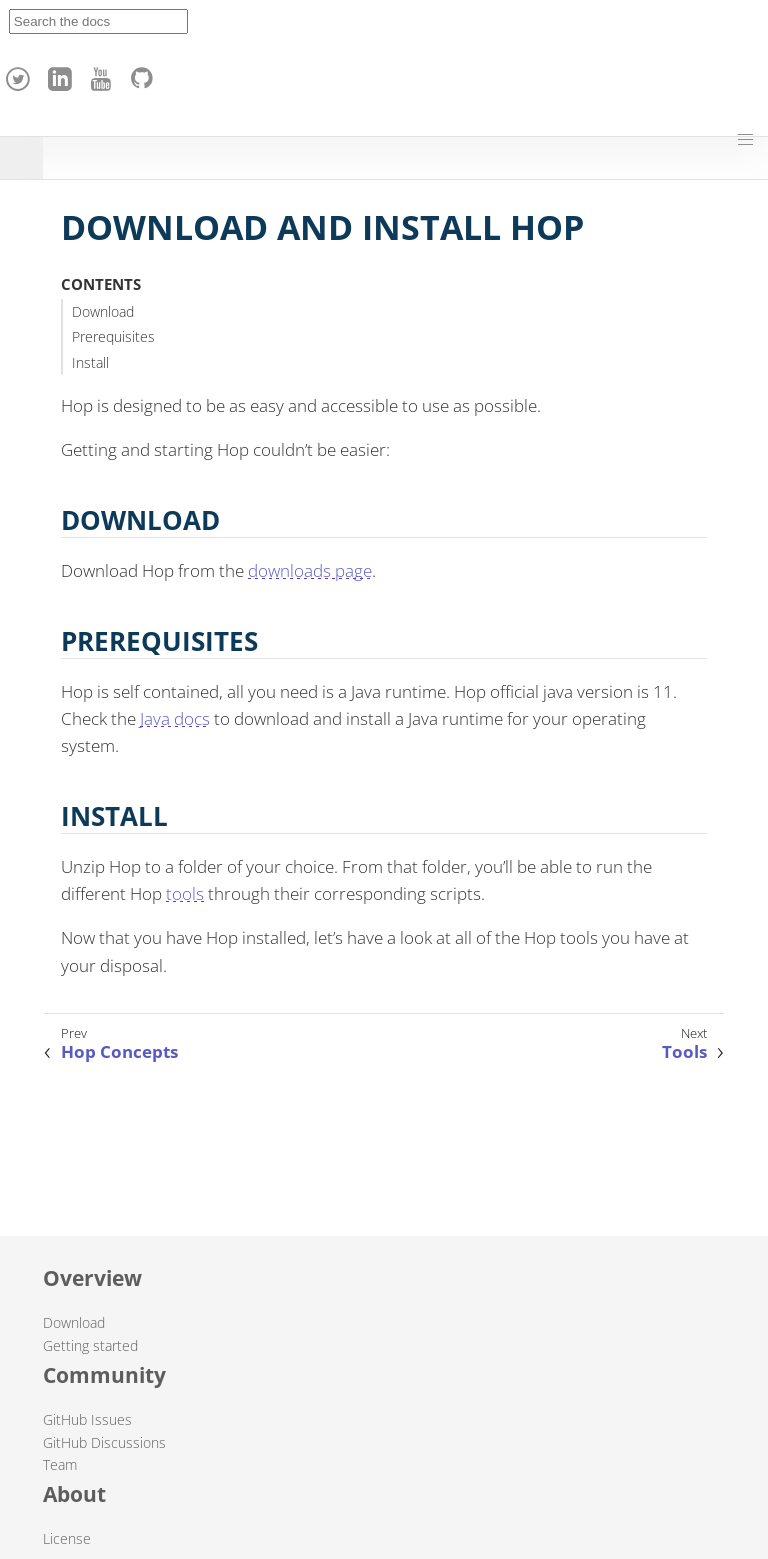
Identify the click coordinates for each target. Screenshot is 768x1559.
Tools (684, 1052)
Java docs (175, 718)
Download (103, 311)
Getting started (90, 1345)
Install (90, 362)
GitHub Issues (87, 1419)
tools (185, 893)
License (67, 1538)
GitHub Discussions (104, 1442)
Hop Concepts (119, 1052)
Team (60, 1464)
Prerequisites (113, 336)
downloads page (310, 570)
